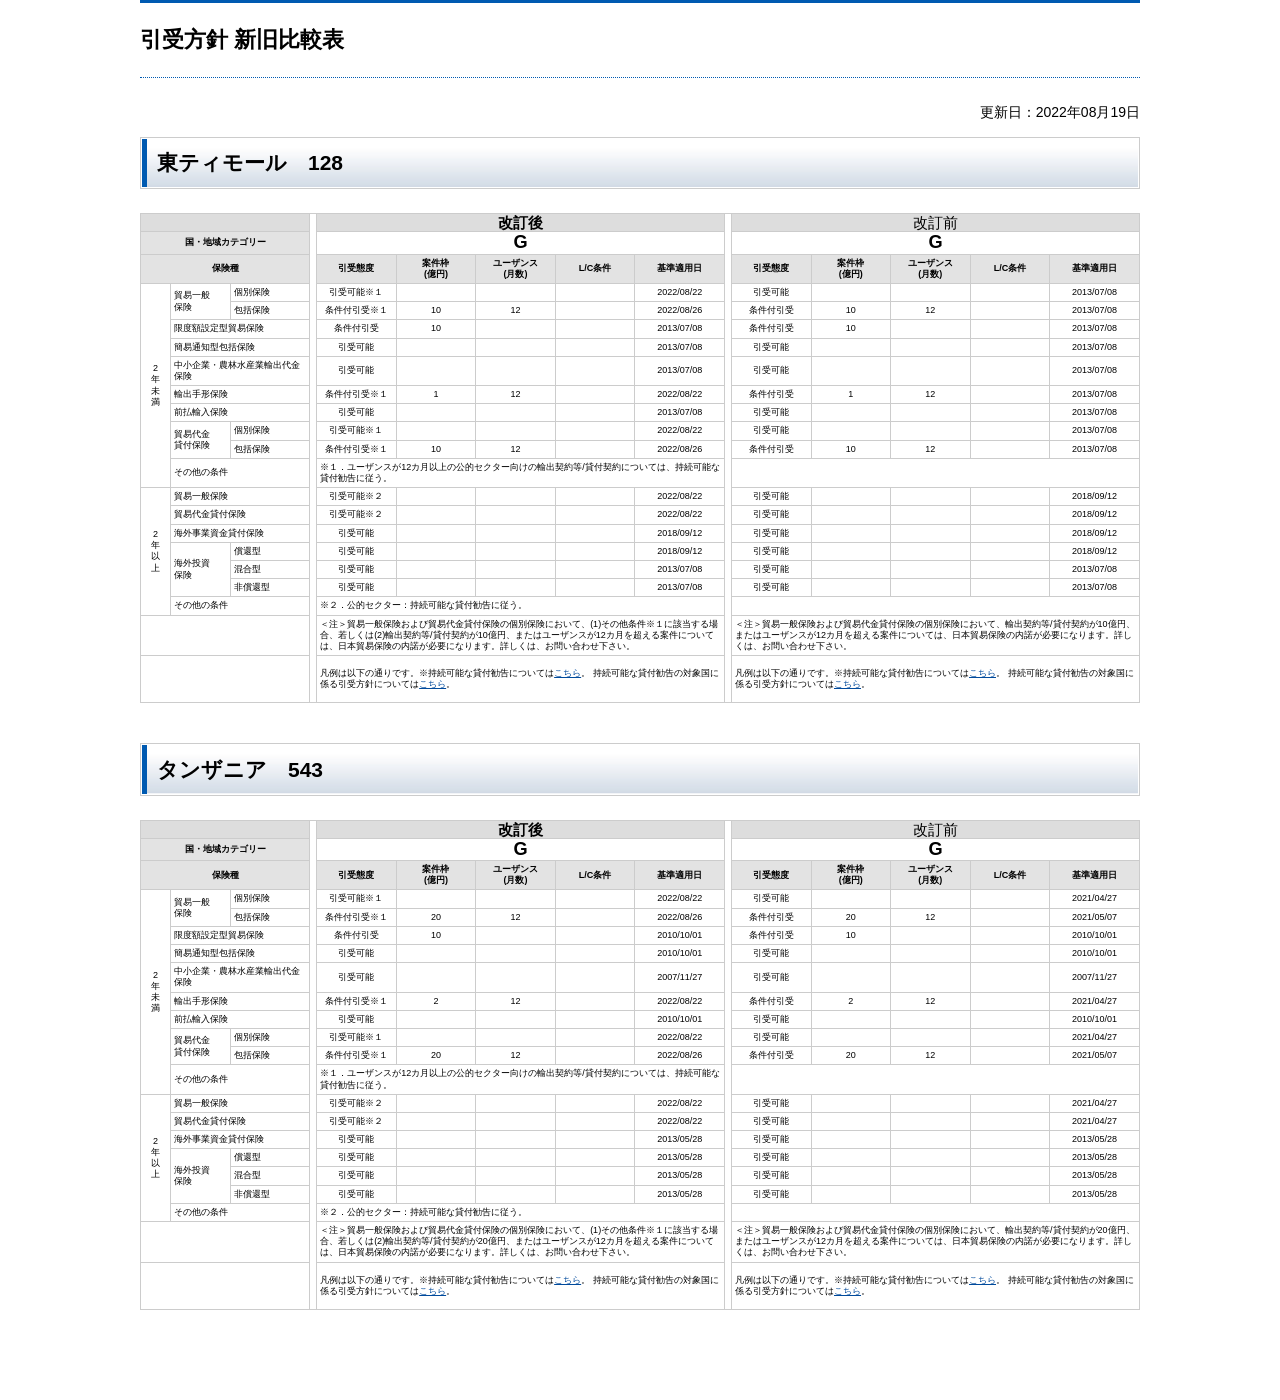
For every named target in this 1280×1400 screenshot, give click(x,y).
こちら (567, 673)
